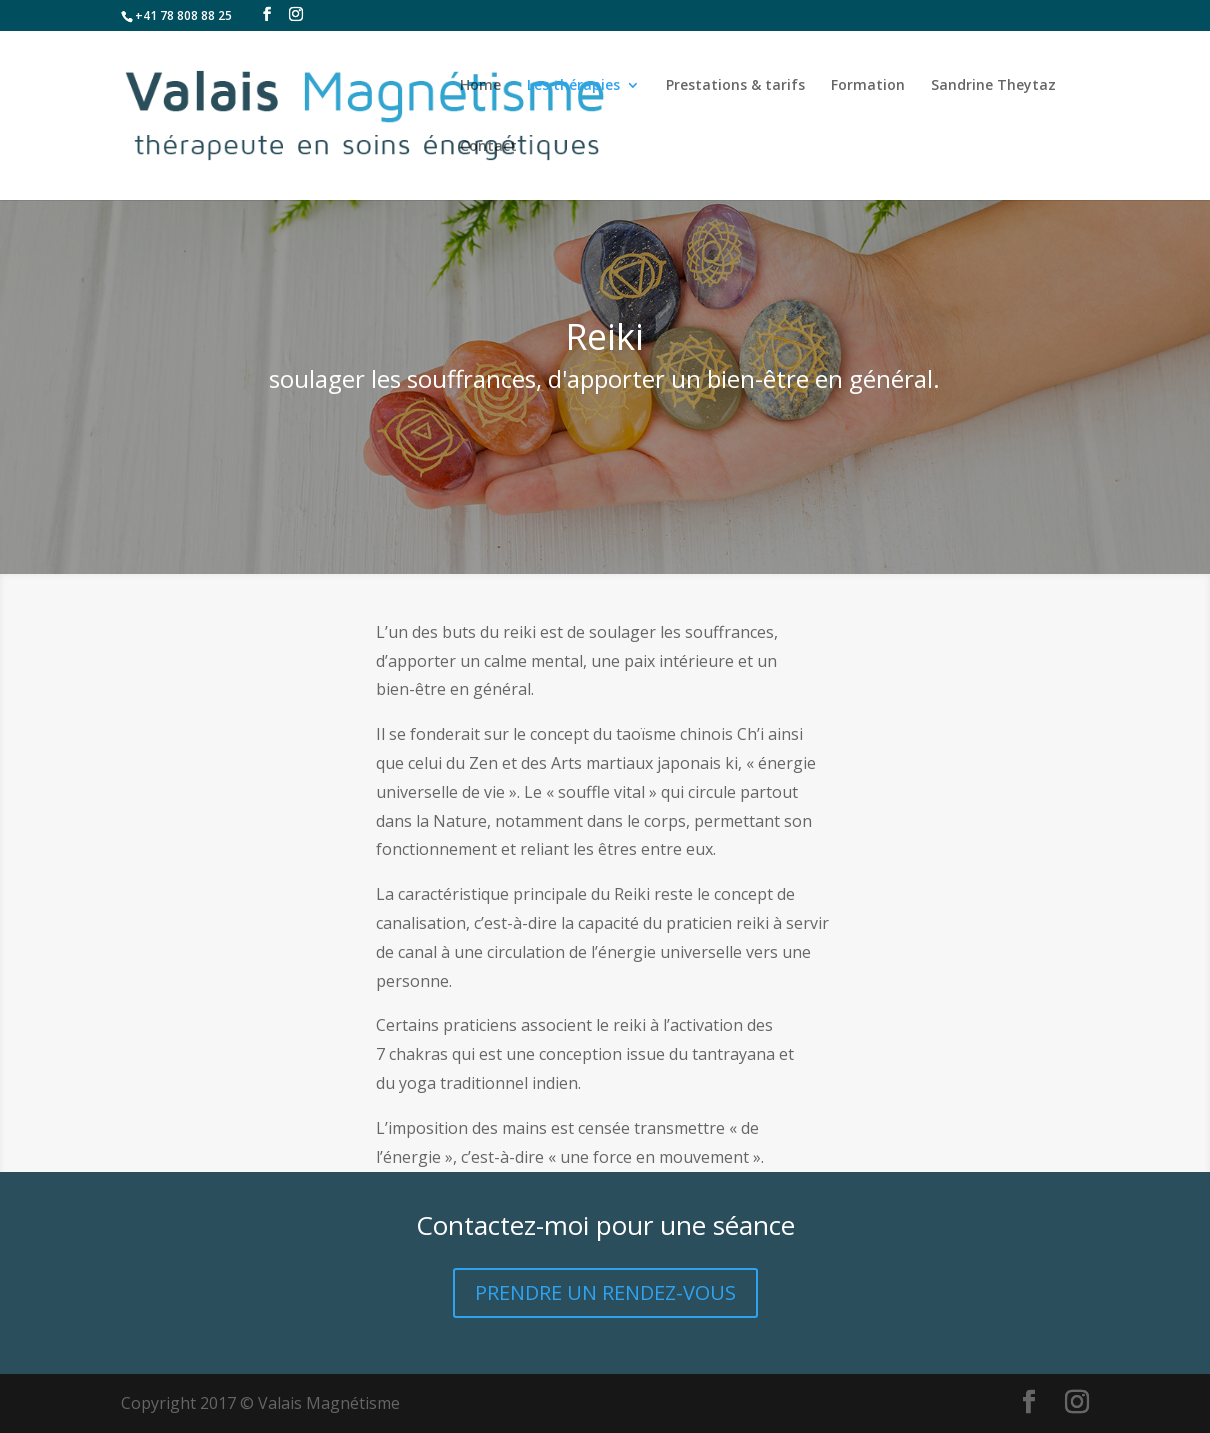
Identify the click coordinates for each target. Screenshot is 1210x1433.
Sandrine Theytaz (993, 86)
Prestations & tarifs (735, 86)
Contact (488, 147)
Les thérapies (573, 86)
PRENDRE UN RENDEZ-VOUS (605, 1292)
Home (480, 86)
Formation (868, 86)
